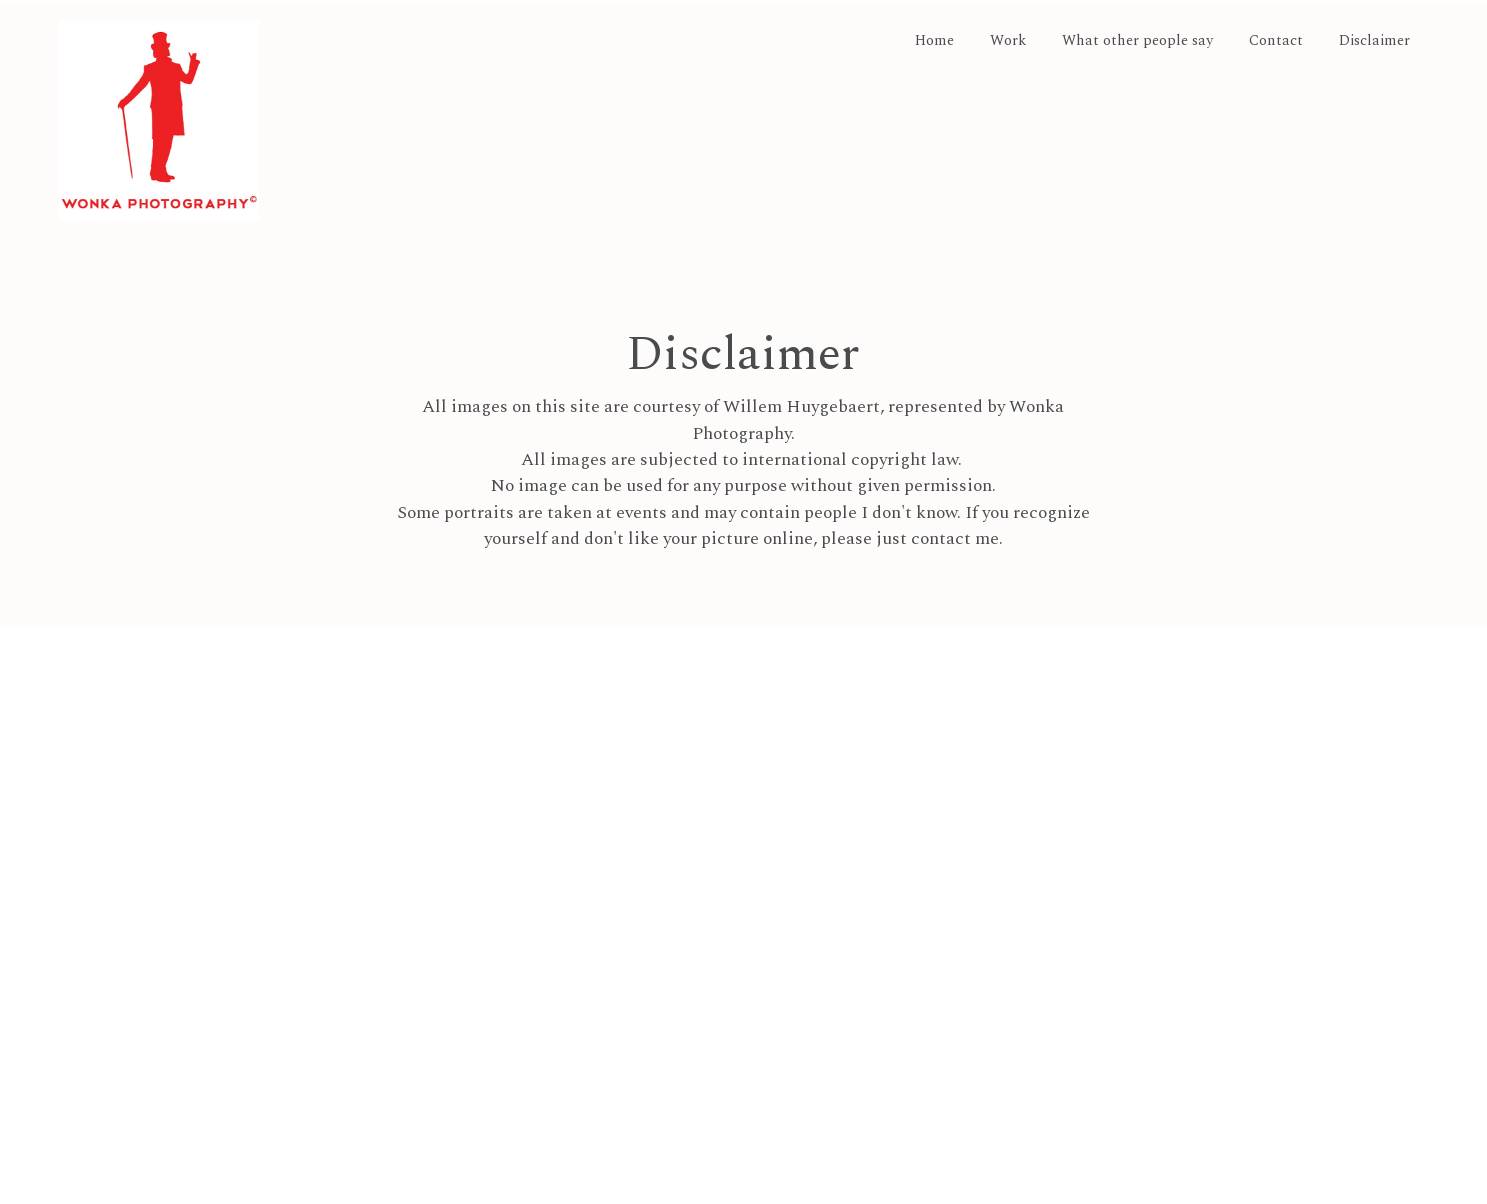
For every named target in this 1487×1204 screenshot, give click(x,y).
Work (1008, 42)
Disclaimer (1374, 42)
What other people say (1137, 42)
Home (934, 42)
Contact (1276, 42)
